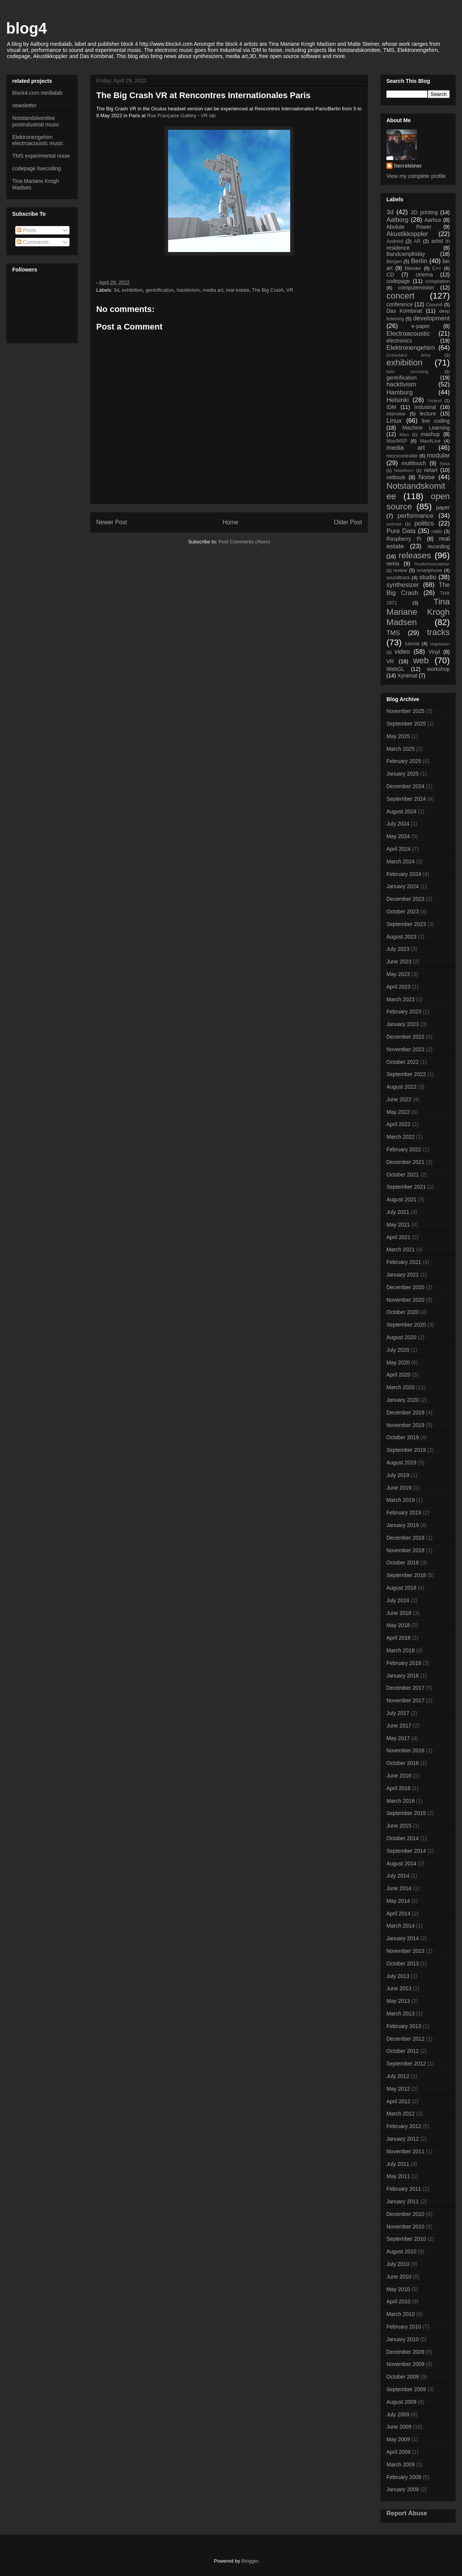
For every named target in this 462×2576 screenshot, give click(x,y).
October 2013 (402, 1963)
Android (394, 241)
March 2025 (400, 749)
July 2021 (397, 1212)
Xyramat (407, 675)
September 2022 (406, 1074)
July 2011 (397, 2164)
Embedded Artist (408, 355)
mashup (430, 434)
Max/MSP (396, 441)
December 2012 (405, 2039)
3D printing (424, 212)
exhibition (132, 290)
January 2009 (402, 2489)
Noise (426, 477)
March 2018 (400, 1650)
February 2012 (403, 2126)
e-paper (421, 326)
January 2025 (402, 774)
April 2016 (398, 1788)
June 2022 (398, 1099)
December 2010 (405, 2214)
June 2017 (398, 1726)
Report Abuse (406, 2513)
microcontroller (402, 456)
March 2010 (400, 2314)
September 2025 (406, 724)
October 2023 (402, 911)
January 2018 (402, 1676)
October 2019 (402, 1437)
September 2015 (406, 1813)
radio (436, 531)
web (421, 660)
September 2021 (406, 1187)
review (400, 570)
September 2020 (406, 1325)
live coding (436, 421)
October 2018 (402, 1562)
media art (212, 290)
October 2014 (402, 1838)
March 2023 (400, 999)
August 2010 (401, 2251)
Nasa (445, 463)
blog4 (26, 28)
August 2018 (401, 1588)
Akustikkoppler (407, 234)
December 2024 (405, 786)
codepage (398, 281)
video (402, 651)
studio (427, 577)
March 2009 (400, 2464)
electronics (399, 341)
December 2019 (405, 1412)
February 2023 (403, 1011)
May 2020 (398, 1362)
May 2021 (398, 1225)
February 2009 (403, 2477)
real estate (237, 290)
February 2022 (403, 1149)
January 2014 (402, 1938)
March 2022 (400, 1137)
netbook (395, 477)
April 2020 (398, 1375)
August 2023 (401, 937)
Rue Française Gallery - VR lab (181, 115)
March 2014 (400, 1926)
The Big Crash (267, 290)
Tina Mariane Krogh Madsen (418, 612)
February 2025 (403, 761)
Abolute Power (408, 227)
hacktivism (188, 290)
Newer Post (111, 522)
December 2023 (405, 899)
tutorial (412, 643)
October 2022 (402, 1062)
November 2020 (405, 1300)
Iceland (434, 400)
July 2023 (397, 949)
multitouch (414, 463)
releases (415, 555)
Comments (33, 242)
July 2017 (397, 1713)
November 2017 (405, 1700)
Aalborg (397, 219)
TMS (393, 633)
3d (116, 290)
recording (439, 546)
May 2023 (398, 974)
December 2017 (405, 1688)
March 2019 (400, 1500)
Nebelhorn (404, 470)
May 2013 (398, 2001)
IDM (391, 407)
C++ (436, 268)
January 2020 (402, 1400)
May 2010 (398, 2289)
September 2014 (406, 1851)
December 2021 (405, 1162)
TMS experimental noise (41, 156)
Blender (413, 268)
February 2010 (403, 2327)
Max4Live (430, 441)
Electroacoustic (408, 333)
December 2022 (405, 1037)
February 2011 (403, 2189)
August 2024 (401, 811)
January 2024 (402, 886)
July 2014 (397, 1876)
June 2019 (398, 1488)
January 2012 (402, 2139)
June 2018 (398, 1613)
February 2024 (403, 874)
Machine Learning (426, 428)
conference (399, 304)
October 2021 (402, 1175)
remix (392, 564)
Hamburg (399, 392)
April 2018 (398, 1638)
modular (438, 455)
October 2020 (402, 1312)
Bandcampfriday (405, 254)
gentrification (159, 290)
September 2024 (406, 799)
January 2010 (402, 2339)
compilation (437, 281)
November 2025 (405, 711)
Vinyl (434, 652)
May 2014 (398, 1901)
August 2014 (401, 1863)
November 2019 (405, 1425)
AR (417, 241)
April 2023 (398, 987)
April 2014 (398, 1913)
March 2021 (400, 1249)
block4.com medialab (37, 93)
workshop (438, 669)
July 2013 (397, 1976)
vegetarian (440, 644)
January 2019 (402, 1525)
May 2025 (398, 736)
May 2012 (398, 2089)
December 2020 (405, 1287)
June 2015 (398, 1826)
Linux (394, 420)
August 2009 (401, 2402)
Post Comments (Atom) (244, 542)
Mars (404, 434)
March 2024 (400, 861)
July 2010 (397, 2264)
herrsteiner (408, 166)
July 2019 (397, 1475)
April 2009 (398, 2452)
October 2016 (402, 1763)
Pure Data (401, 531)
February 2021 (403, 1262)
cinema (424, 274)
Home (231, 522)
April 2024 (398, 849)
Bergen (394, 261)
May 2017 (398, 1738)
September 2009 (406, 2389)
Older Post (348, 522)
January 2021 (402, 1275)
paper (443, 507)
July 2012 (397, 2076)
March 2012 (400, 2114)
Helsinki (397, 400)
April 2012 (398, 2101)
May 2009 (398, 2439)
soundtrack (398, 577)
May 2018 (398, 1625)
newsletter (24, 105)
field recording (407, 371)
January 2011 (402, 2201)
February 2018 (403, 1663)
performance (415, 515)
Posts (26, 230)
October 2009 (402, 2377)
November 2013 (405, 1951)
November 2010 (405, 2227)
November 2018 (405, 1550)
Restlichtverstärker (432, 564)
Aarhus (432, 220)
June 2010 (398, 2277)
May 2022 (398, 1112)
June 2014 (398, 1888)
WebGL (395, 669)
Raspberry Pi (404, 539)
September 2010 (406, 2239)
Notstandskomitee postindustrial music (35, 121)
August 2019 (401, 1462)
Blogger (249, 2561)
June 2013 (398, 1988)
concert (400, 296)
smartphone (429, 570)
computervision (416, 287)
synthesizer (402, 584)
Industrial (425, 407)
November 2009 (405, 2364)
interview (395, 414)
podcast (393, 524)
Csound (434, 304)
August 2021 (401, 1199)
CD (390, 274)
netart (431, 470)
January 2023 (402, 1024)
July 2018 (397, 1600)
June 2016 (398, 1776)
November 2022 (405, 1049)
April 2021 (398, 1237)
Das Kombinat (404, 311)
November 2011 (405, 2151)
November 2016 (405, 1750)
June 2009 (398, 2427)
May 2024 (398, 836)
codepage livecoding (36, 168)
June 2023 (398, 961)
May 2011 (398, 2176)
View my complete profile (416, 176)
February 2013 (403, 2026)
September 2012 (406, 2063)
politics (424, 523)
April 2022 (398, 1124)
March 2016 (400, 1801)
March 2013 (400, 2013)
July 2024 (397, 824)
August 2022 (401, 1087)
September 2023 (406, 924)
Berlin (419, 261)
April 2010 (398, 2301)
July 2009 (397, 2414)
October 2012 (402, 2051)
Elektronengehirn (410, 347)
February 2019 (403, 1512)
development (431, 318)
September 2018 (406, 1575)
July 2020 (397, 1350)
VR (289, 290)
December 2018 (405, 1538)
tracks (438, 632)
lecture (428, 413)
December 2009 (405, 2352)
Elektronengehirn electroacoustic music (37, 140)
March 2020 (400, 1387)
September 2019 (406, 1450)
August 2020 (401, 1337)
